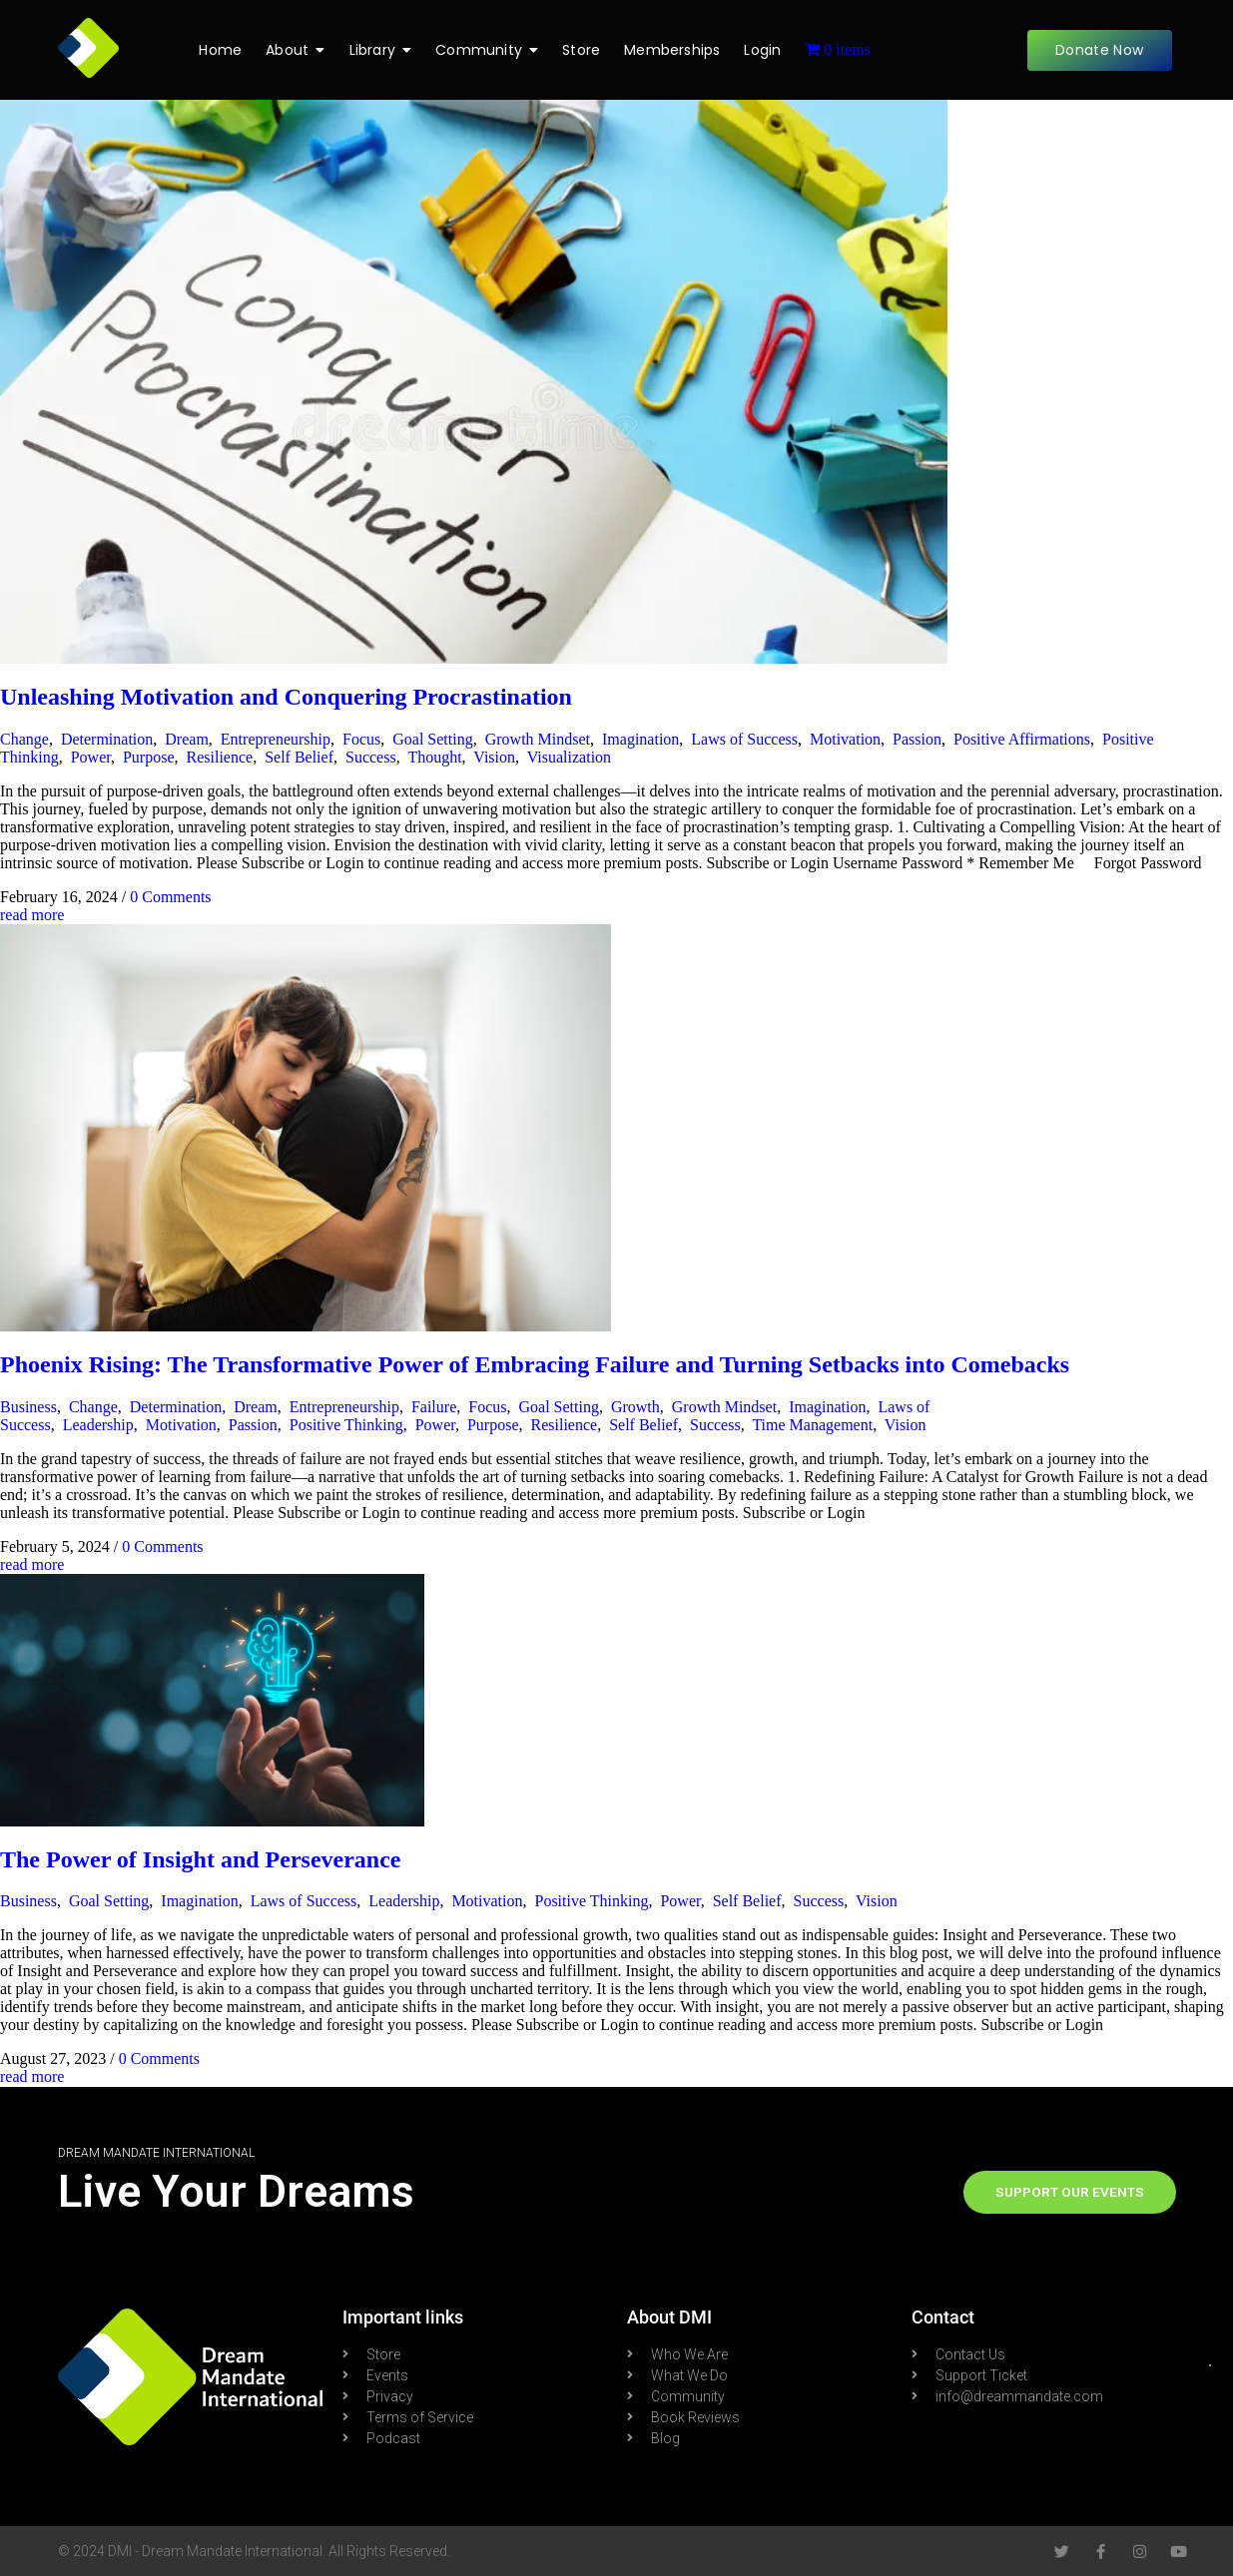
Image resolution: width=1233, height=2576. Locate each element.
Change (24, 739)
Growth (635, 1406)
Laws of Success (744, 739)
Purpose (149, 757)
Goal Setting (432, 739)
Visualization (569, 757)
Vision (494, 757)
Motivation (845, 739)
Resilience (219, 757)
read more (32, 914)
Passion (917, 739)
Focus (361, 739)
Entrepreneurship (275, 739)
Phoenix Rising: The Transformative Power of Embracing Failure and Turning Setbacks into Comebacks (534, 1364)
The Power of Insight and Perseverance (200, 1859)
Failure (433, 1406)
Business (28, 1406)
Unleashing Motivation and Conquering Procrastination (286, 697)
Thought (434, 757)
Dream (187, 739)
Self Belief (299, 757)
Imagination (640, 739)
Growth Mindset (537, 739)
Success (370, 757)
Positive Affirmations (1021, 739)
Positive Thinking (346, 1424)
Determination (107, 739)
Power (91, 757)
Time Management (812, 1424)
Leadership (98, 1424)
